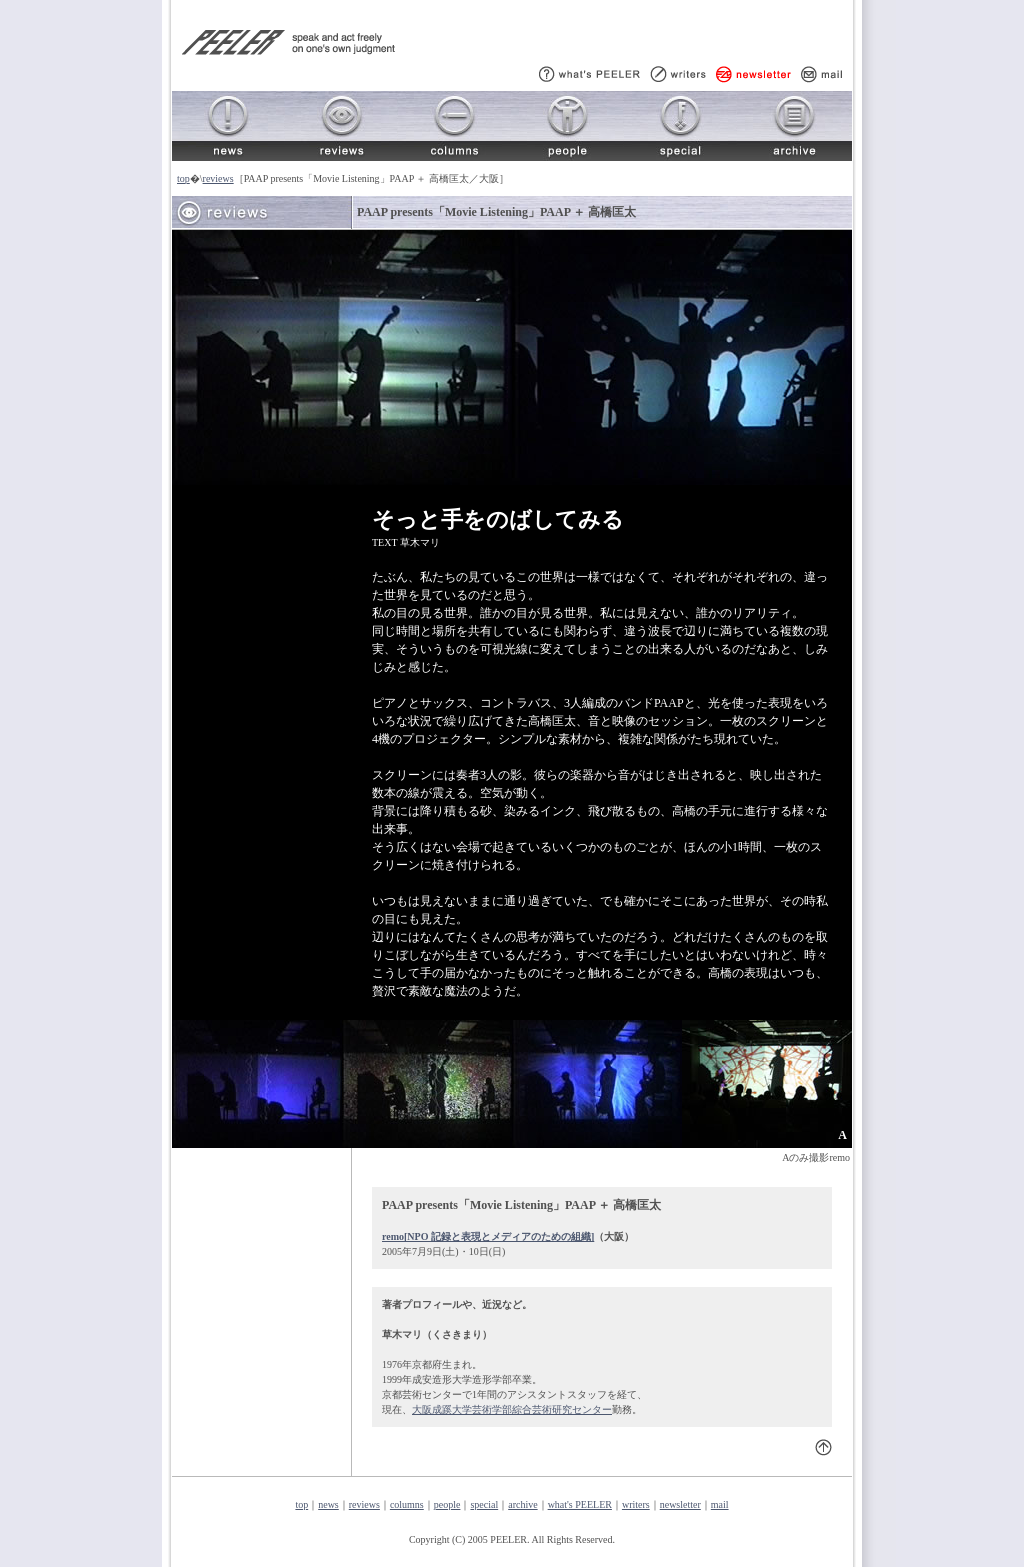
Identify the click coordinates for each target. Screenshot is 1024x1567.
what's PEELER (580, 1504)
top (183, 178)
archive (522, 1504)
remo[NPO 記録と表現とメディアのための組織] (488, 1236)
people (447, 1504)
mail (720, 1504)
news (328, 1504)
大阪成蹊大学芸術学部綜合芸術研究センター (512, 1409)
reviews (218, 178)
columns (407, 1504)
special (484, 1504)
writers (636, 1504)
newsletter (680, 1504)
